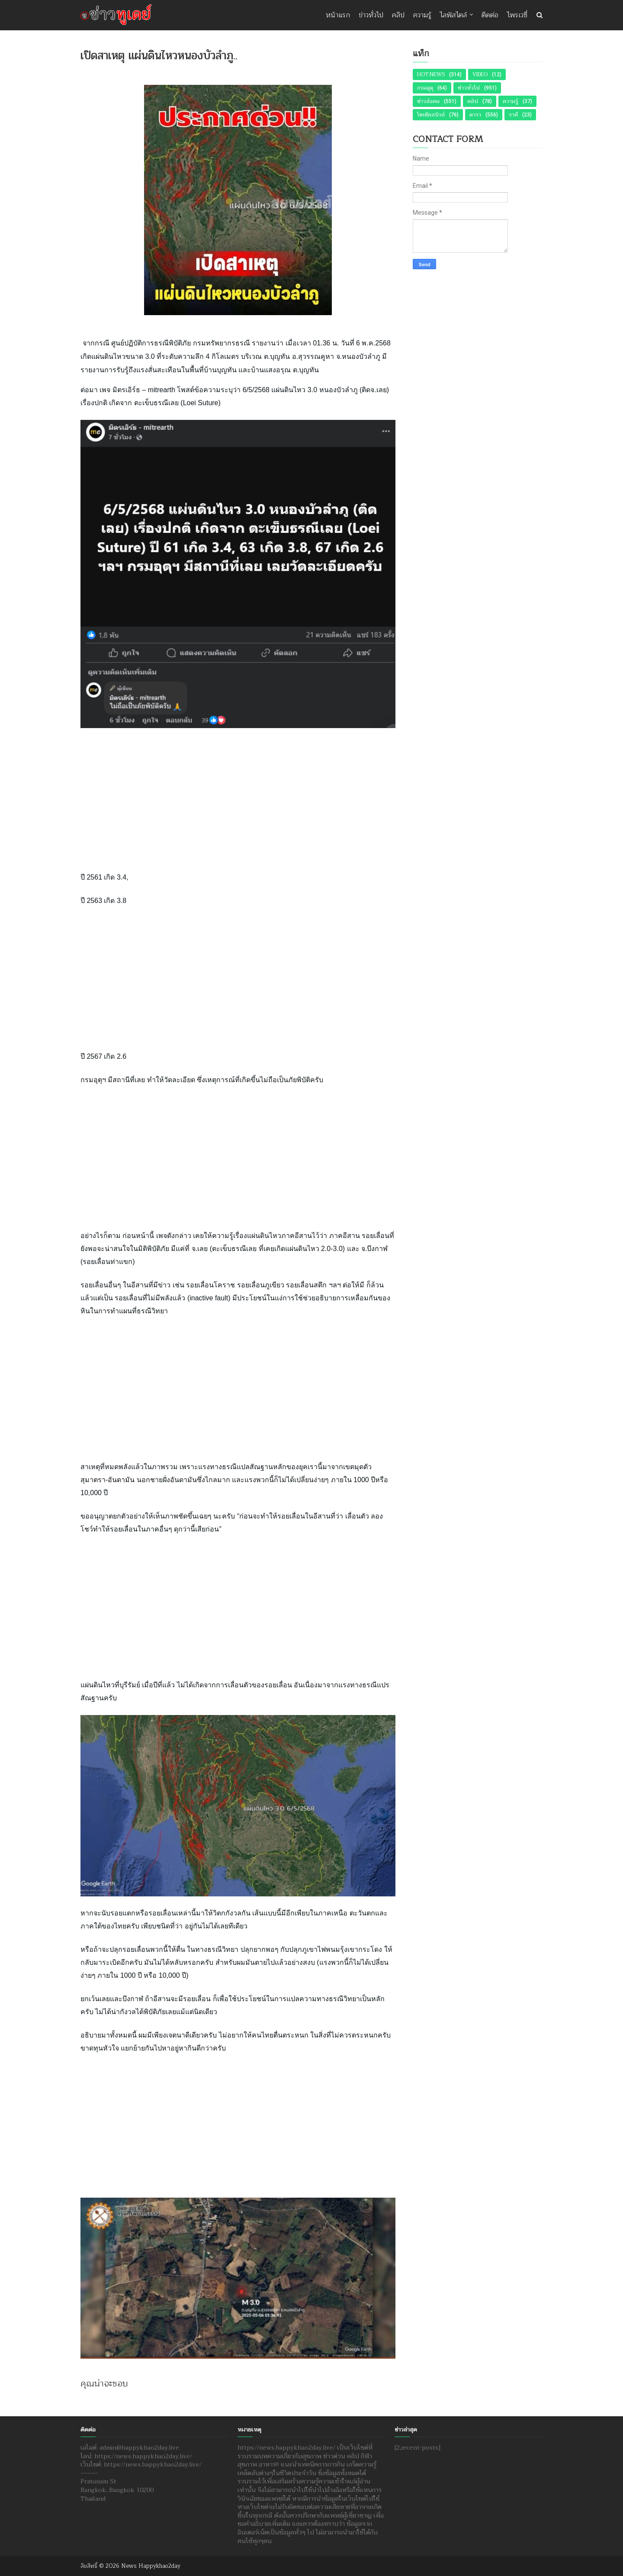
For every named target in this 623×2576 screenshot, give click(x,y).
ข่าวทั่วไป (371, 15)
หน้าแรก (338, 15)
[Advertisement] (237, 799)
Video (480, 74)
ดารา (475, 114)
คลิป (398, 15)
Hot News (431, 74)
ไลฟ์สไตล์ (453, 15)
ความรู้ (422, 15)
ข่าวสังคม (428, 101)
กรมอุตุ (425, 88)
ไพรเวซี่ (517, 15)
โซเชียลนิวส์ (431, 114)
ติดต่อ (490, 15)
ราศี (513, 114)
